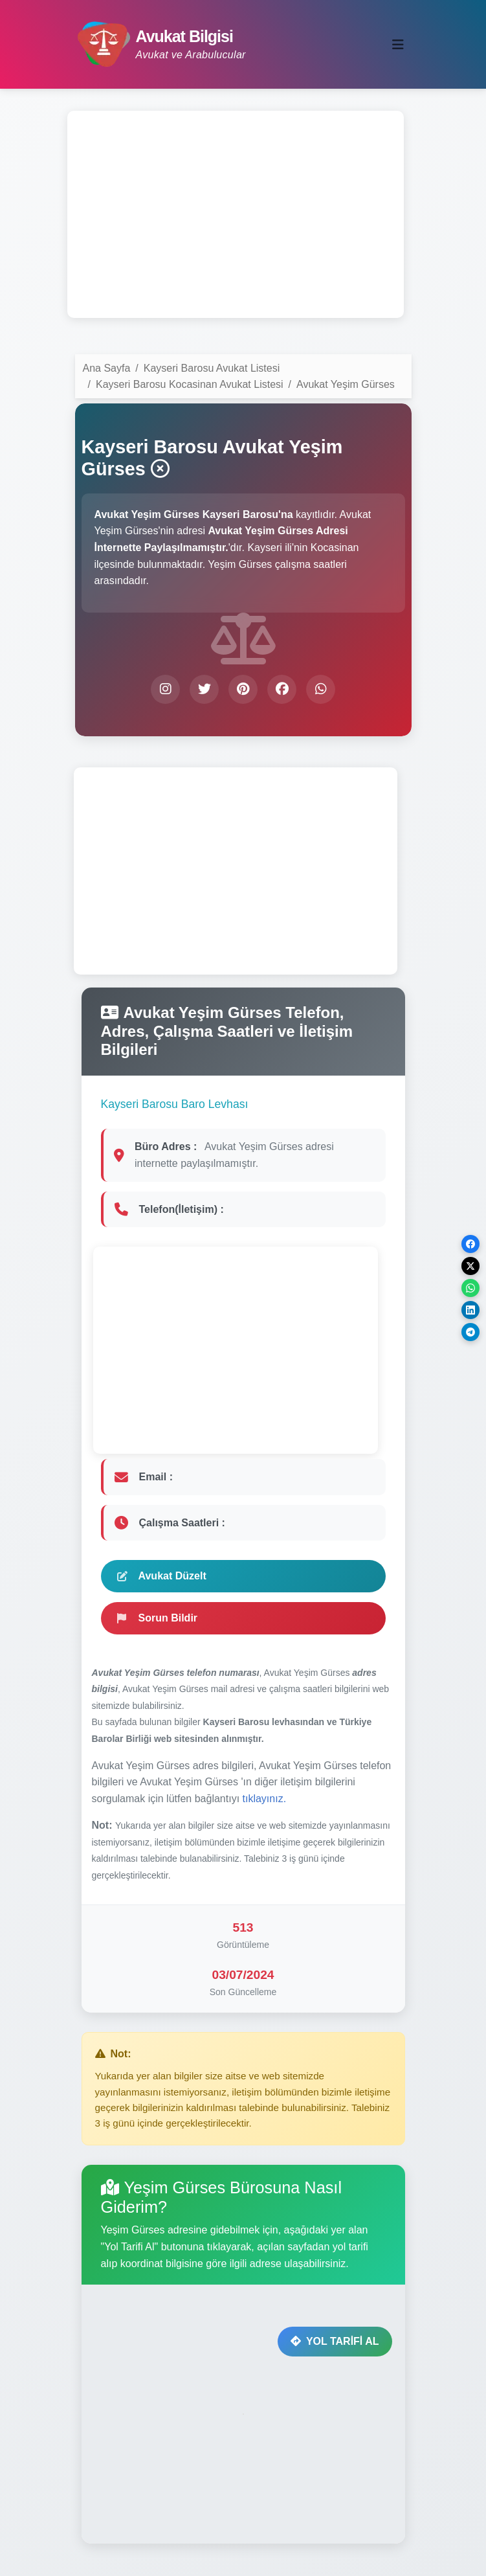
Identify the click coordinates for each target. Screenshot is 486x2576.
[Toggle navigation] (398, 45)
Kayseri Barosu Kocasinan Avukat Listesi (189, 384)
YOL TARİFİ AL (335, 2341)
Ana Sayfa (107, 368)
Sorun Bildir (157, 1617)
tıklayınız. (265, 1798)
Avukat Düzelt (161, 1575)
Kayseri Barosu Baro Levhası (175, 1104)
